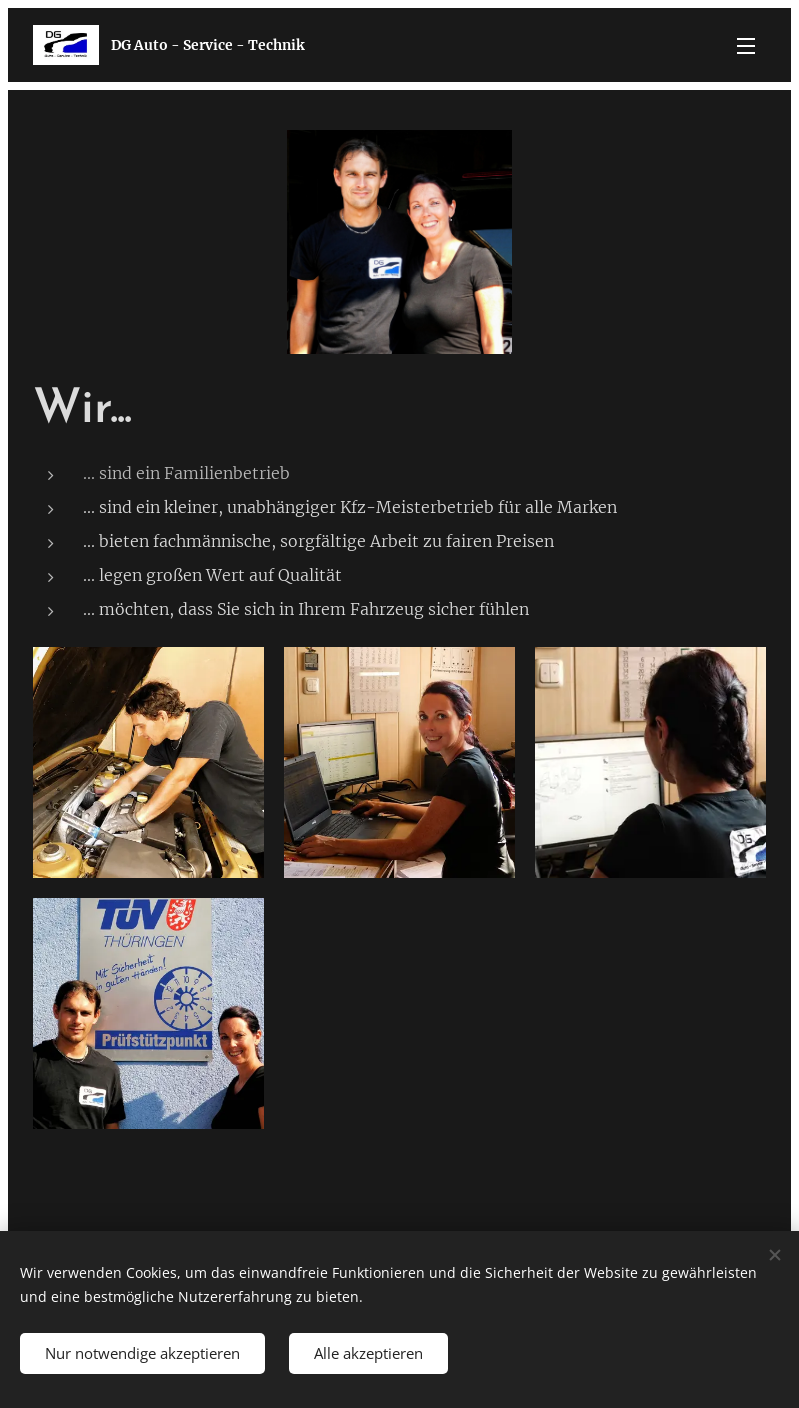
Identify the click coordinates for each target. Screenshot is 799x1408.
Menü (746, 46)
